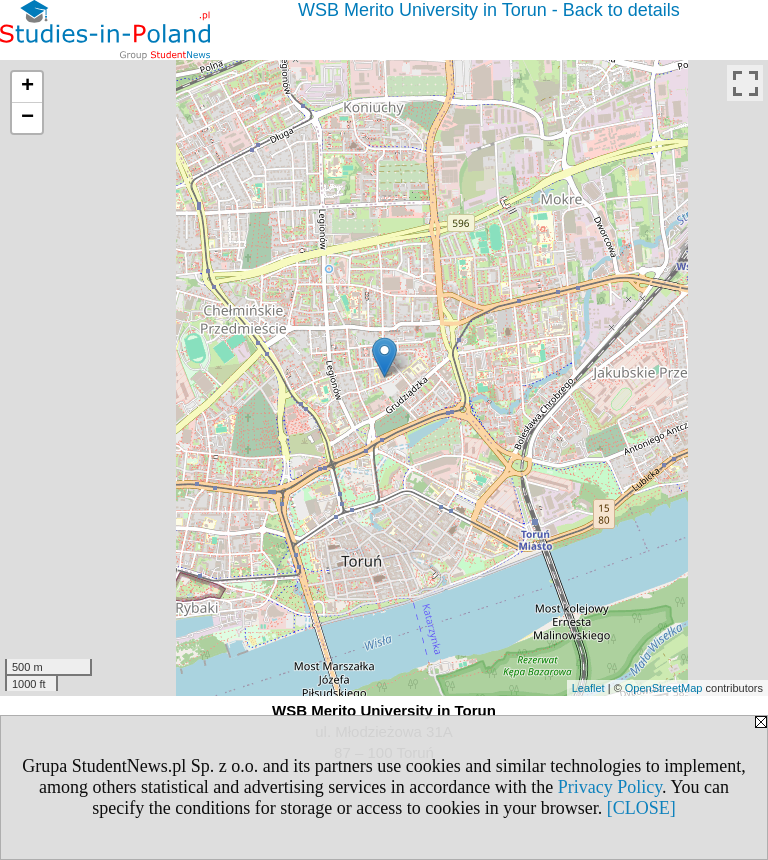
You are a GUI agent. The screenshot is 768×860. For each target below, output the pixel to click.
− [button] (27, 118)
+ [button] (27, 87)
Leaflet (588, 688)
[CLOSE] (641, 808)
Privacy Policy (610, 787)
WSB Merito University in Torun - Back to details (489, 10)
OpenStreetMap (664, 688)
